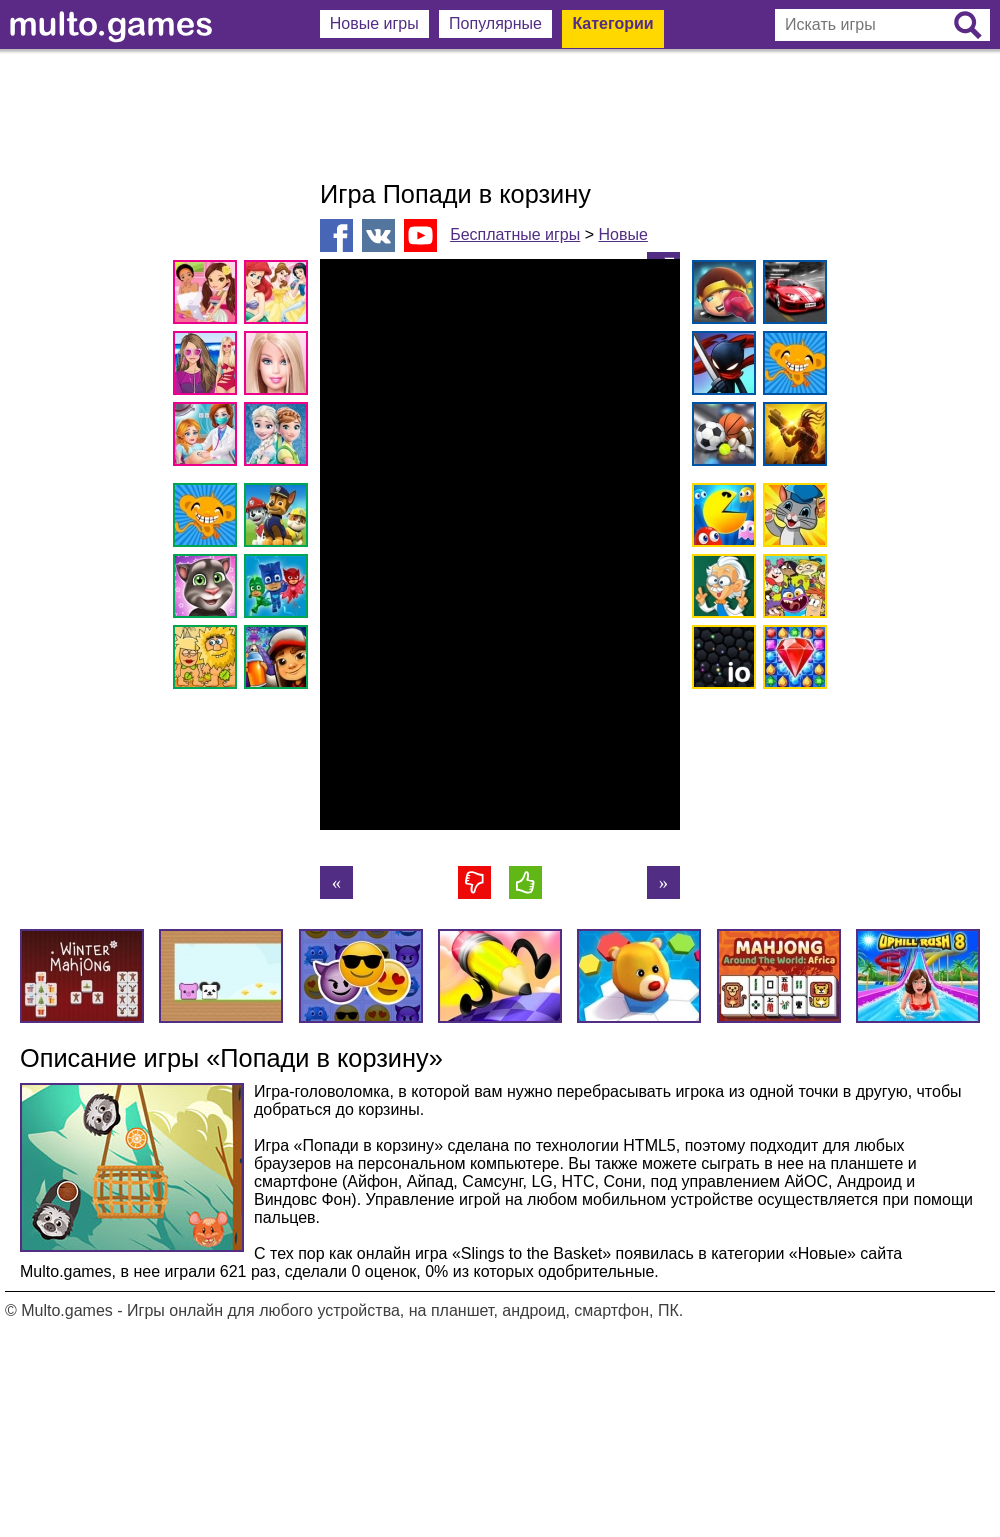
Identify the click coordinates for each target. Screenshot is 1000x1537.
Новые (622, 234)
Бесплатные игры (515, 234)
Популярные (495, 23)
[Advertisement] (500, 115)
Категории (612, 23)
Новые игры (374, 23)
